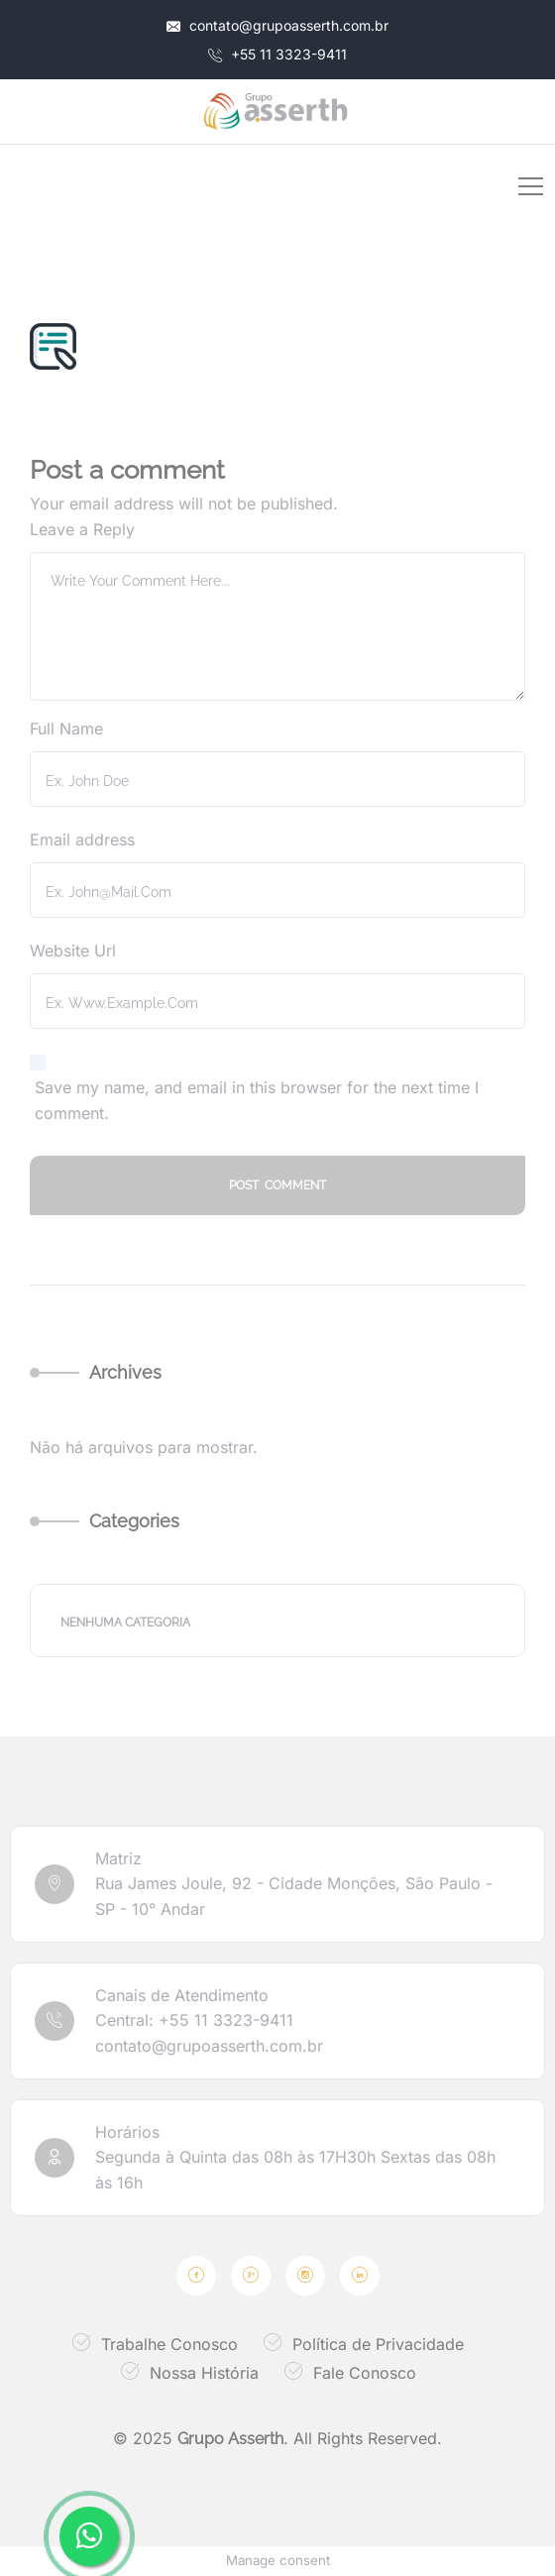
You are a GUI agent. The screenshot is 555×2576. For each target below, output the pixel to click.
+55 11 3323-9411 (277, 54)
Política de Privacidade (378, 2344)
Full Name (66, 728)
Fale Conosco (364, 2373)
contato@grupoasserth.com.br (277, 25)
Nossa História (204, 2373)
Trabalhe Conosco (169, 2344)
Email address (82, 839)
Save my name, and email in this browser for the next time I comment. (257, 1100)
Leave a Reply (82, 529)
